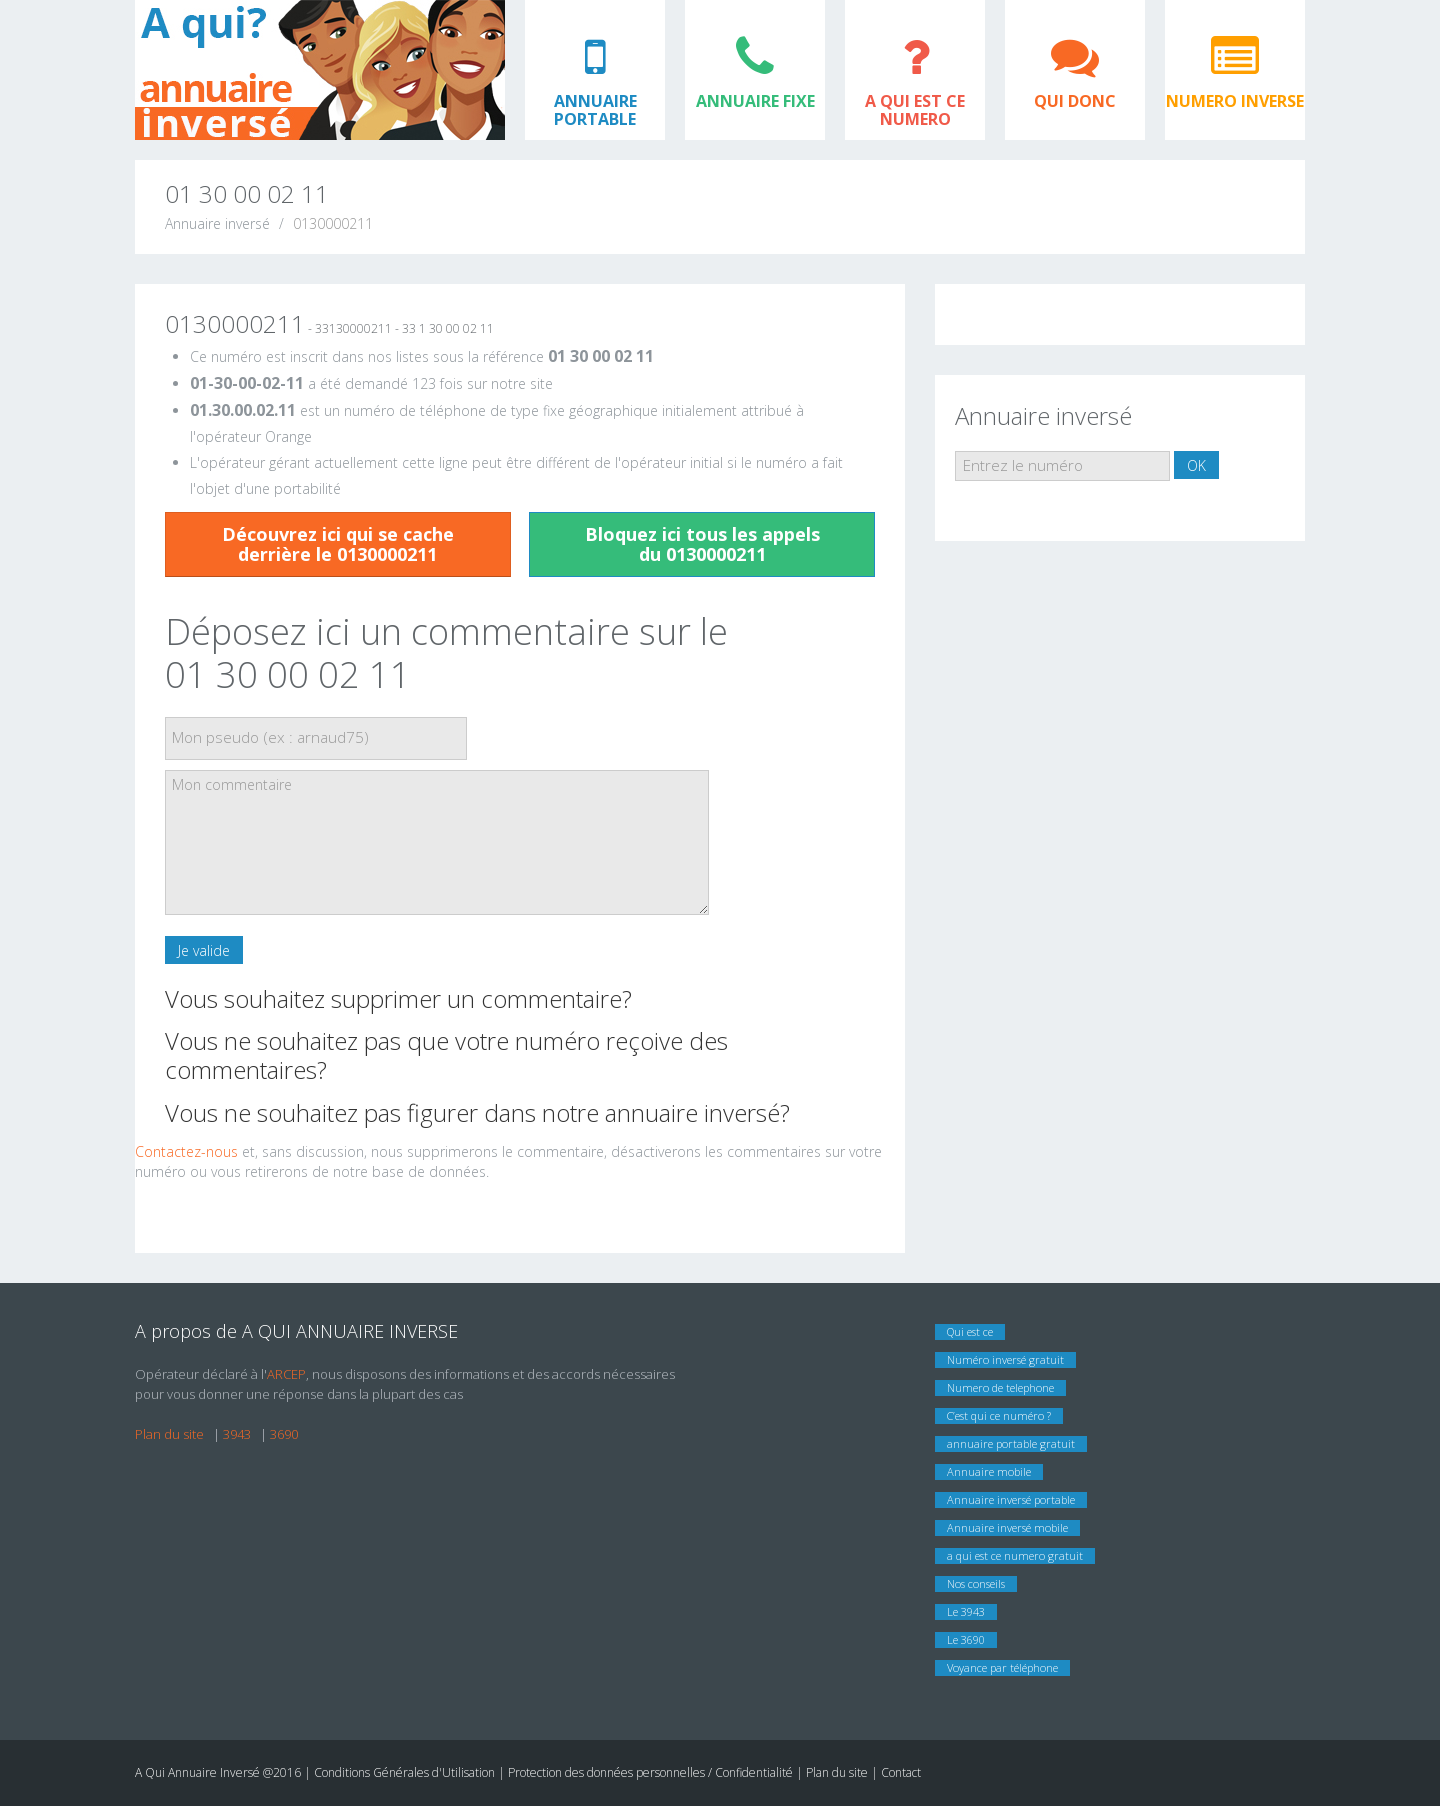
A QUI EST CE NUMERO (915, 110)
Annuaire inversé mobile (1007, 1527)
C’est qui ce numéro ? (999, 1415)
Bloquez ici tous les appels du (702, 544)
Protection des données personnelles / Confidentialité (650, 1772)
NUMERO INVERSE (1235, 101)
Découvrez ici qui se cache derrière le (338, 544)
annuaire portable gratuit (1011, 1443)
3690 (284, 1434)
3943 (237, 1434)
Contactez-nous (186, 1151)
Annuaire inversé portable (1011, 1499)
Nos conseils (976, 1583)
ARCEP (286, 1374)
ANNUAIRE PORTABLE (595, 110)
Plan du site (169, 1434)
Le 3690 (966, 1639)
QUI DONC (1075, 101)
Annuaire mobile (989, 1471)
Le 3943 (966, 1611)
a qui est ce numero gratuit (1015, 1555)
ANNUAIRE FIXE (755, 101)
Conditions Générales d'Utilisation (406, 1772)
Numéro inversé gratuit (1005, 1359)
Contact (901, 1772)
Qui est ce (970, 1331)
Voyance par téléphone (1002, 1667)
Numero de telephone (1000, 1387)
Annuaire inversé (217, 223)
